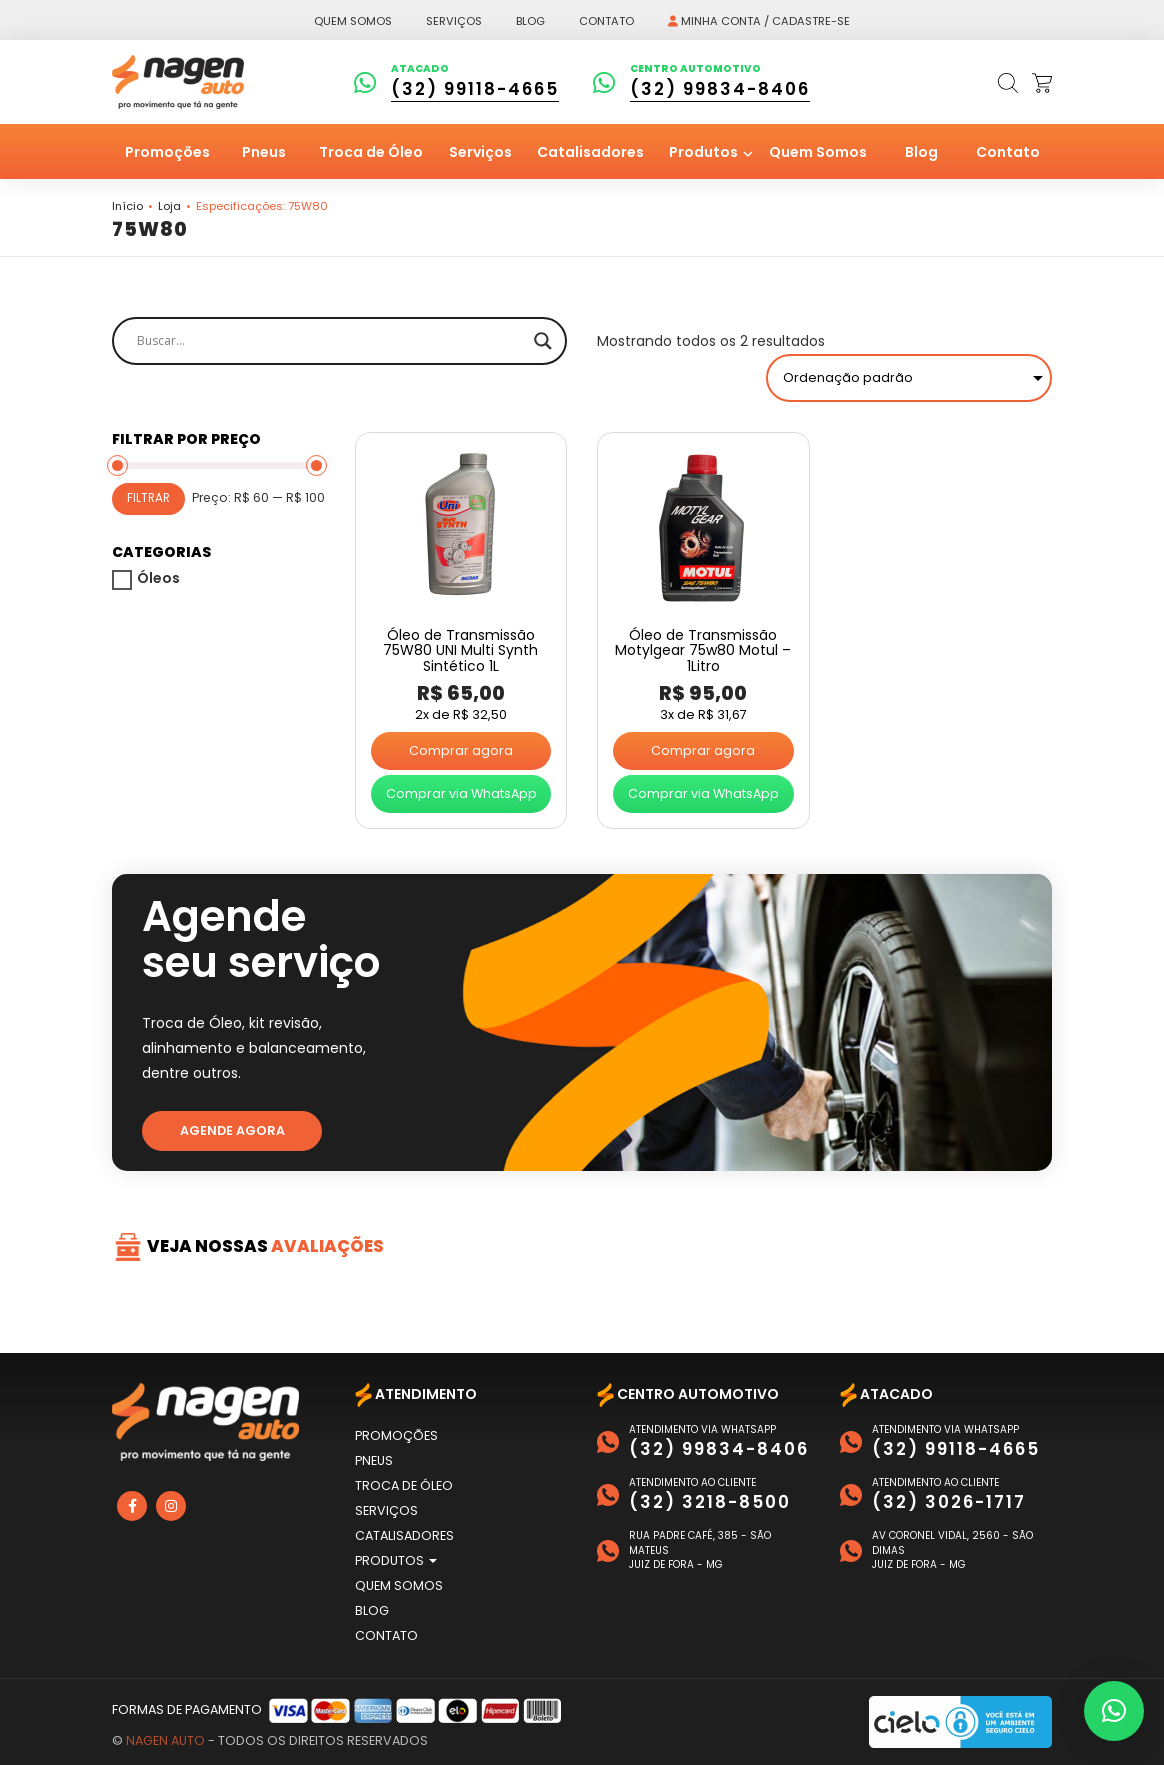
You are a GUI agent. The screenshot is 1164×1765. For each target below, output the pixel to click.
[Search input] (330, 341)
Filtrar (148, 498)
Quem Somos (818, 152)
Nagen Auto (165, 1740)
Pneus (264, 152)
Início (127, 206)
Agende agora (232, 1130)
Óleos (158, 578)
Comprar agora (461, 750)
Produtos (705, 152)
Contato (606, 21)
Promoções (167, 152)
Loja (169, 206)
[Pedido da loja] (909, 378)
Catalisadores (590, 152)
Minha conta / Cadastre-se (759, 21)
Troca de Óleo (371, 152)
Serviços (454, 21)
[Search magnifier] (543, 341)
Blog (530, 21)
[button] (1114, 1711)
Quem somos (353, 21)
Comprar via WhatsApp (461, 793)
